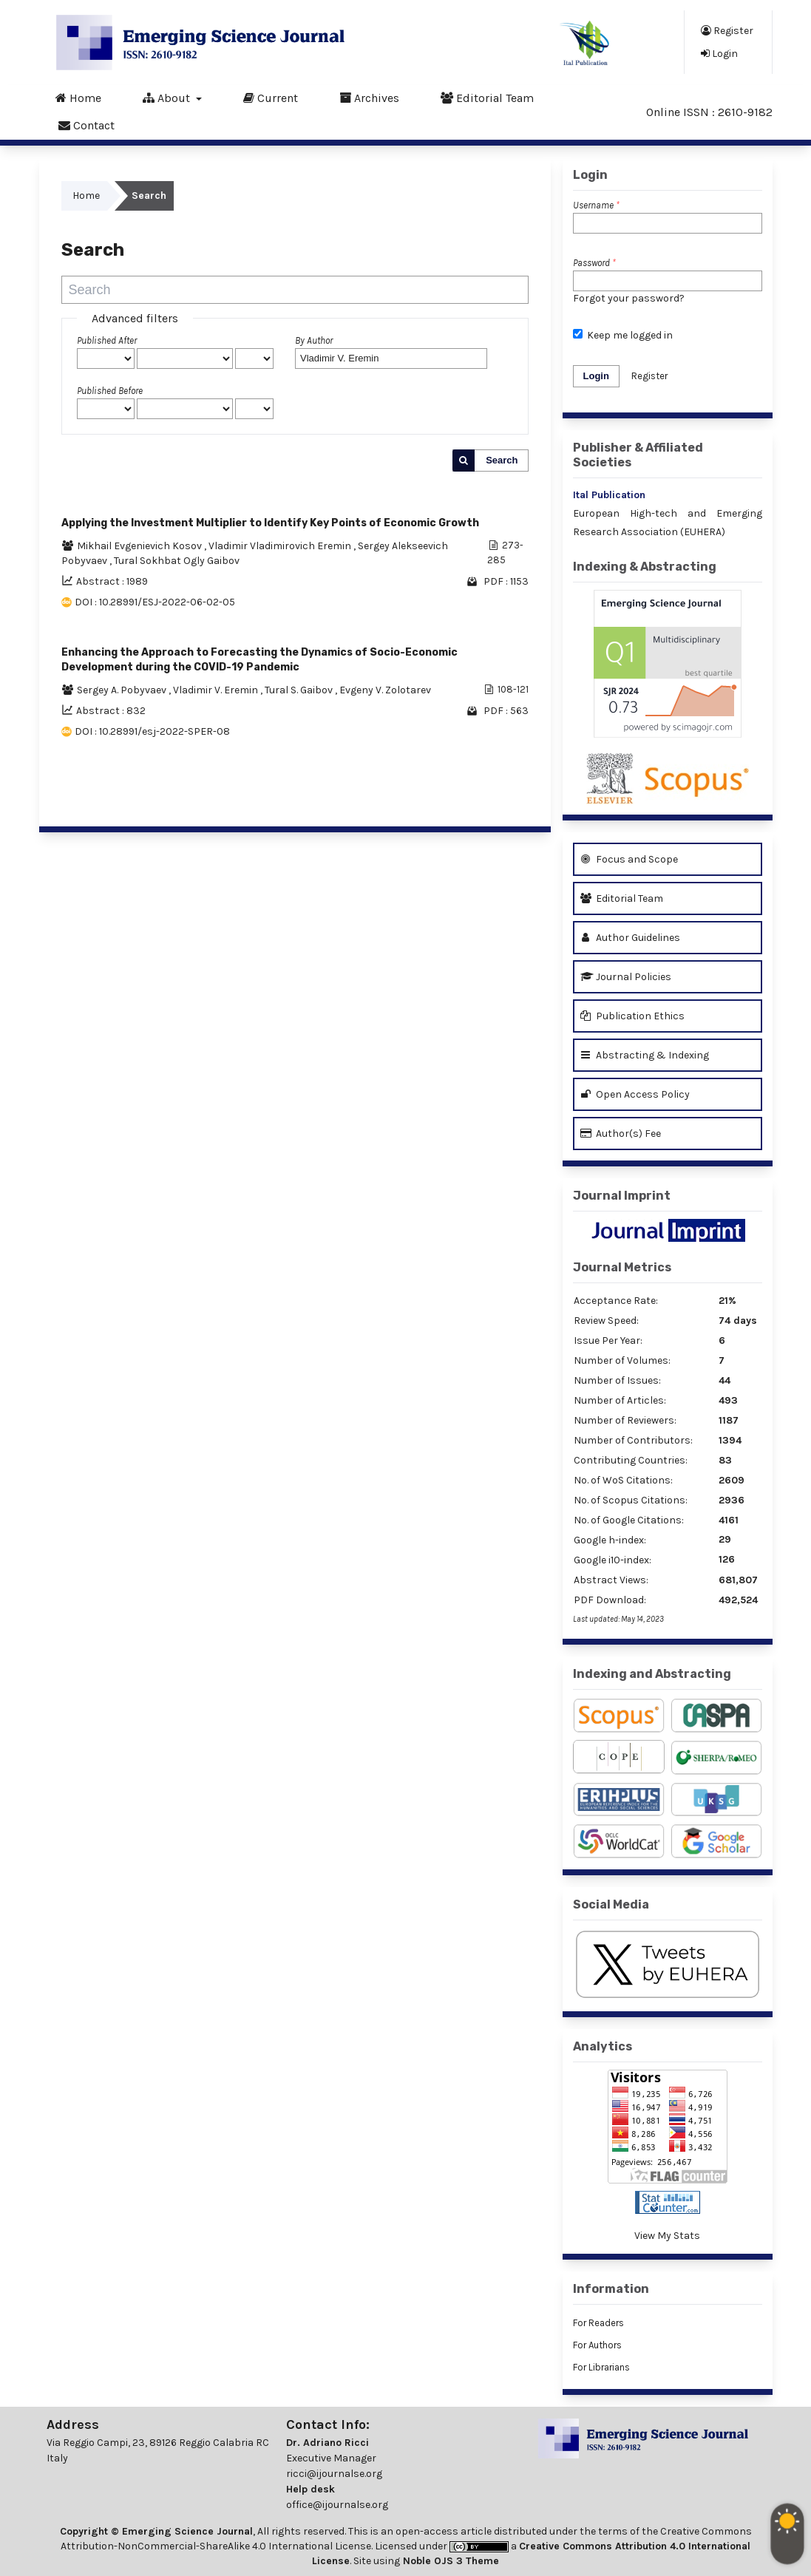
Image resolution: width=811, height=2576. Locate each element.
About (168, 97)
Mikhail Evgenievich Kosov (140, 546)
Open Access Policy (635, 1094)
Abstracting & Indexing (644, 1055)
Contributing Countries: (631, 1460)
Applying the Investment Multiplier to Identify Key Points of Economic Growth (270, 523)
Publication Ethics (632, 1016)
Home (78, 97)
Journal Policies (625, 977)
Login (719, 53)
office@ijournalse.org (337, 2504)
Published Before (110, 390)
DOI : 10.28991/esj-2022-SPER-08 (152, 731)
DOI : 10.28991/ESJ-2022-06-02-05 (155, 602)
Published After (107, 340)
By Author (314, 340)
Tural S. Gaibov (300, 690)
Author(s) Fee (620, 1133)
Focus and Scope (629, 859)
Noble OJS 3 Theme (449, 2561)
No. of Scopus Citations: (631, 1500)
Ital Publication (609, 495)
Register (727, 30)
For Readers (598, 2322)
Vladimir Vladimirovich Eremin (280, 546)
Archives (369, 97)
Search (502, 460)
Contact (86, 125)
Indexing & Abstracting (644, 567)
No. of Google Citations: (629, 1520)
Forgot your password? (629, 298)
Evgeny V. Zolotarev (385, 690)
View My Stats (667, 2235)
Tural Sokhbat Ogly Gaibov (177, 560)
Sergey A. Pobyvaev (123, 690)
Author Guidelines (630, 937)
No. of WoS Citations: (623, 1480)
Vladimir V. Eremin (216, 690)
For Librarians (601, 2367)
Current (270, 97)
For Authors (597, 2345)
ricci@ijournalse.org (334, 2473)
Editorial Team (487, 97)
